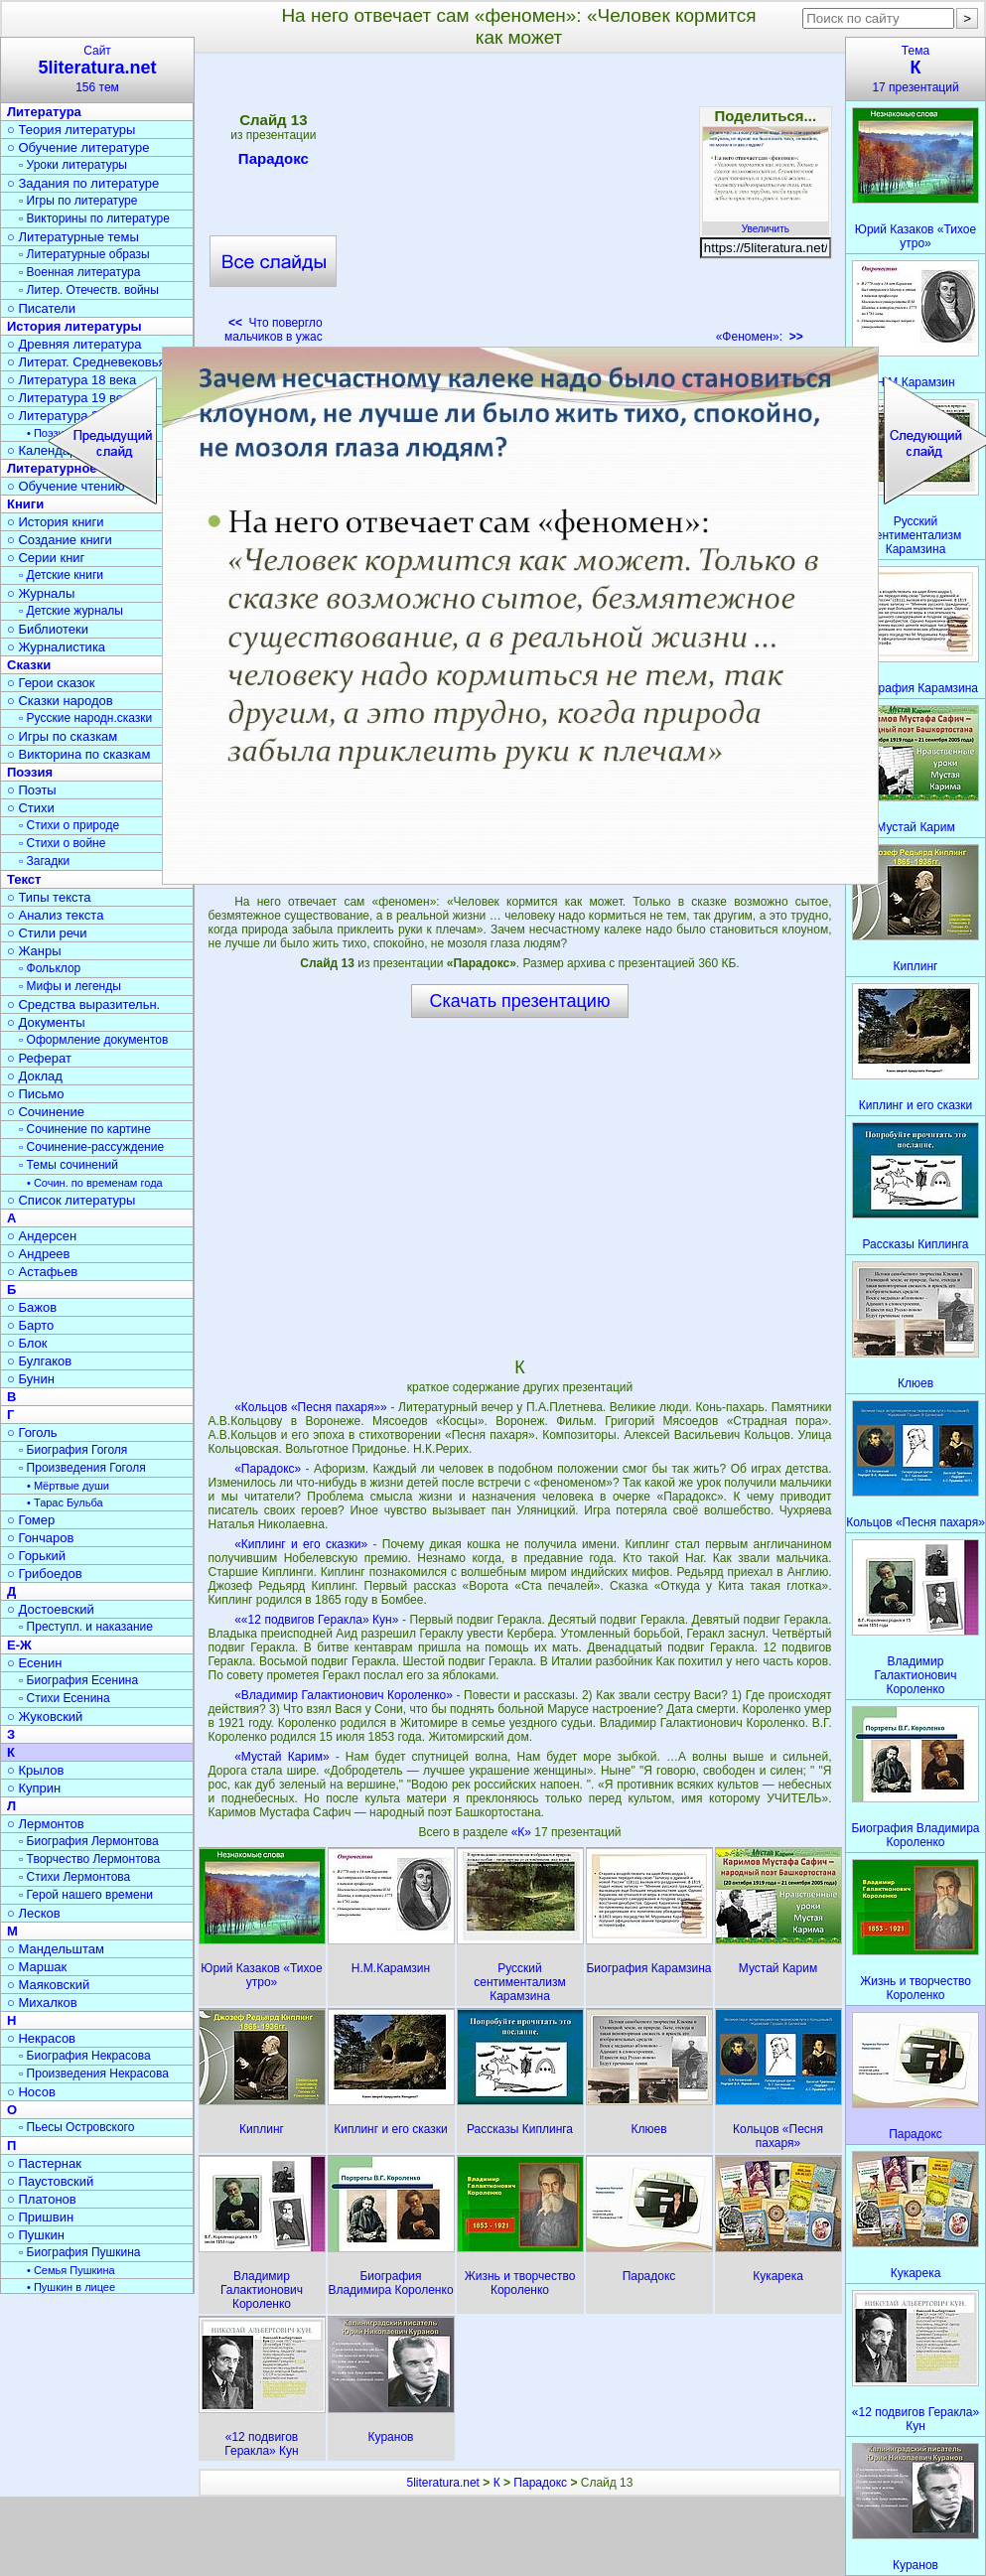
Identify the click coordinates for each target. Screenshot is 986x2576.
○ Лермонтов (45, 1823)
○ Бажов (32, 1307)
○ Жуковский (44, 1716)
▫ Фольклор (49, 968)
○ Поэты (32, 790)
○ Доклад (35, 1076)
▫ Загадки (44, 861)
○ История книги (55, 521)
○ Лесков (34, 1913)
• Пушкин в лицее (71, 2287)
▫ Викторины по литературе (94, 218)
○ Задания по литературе (83, 183)
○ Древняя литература (74, 344)
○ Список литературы (71, 1200)
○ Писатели (41, 308)
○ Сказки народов (60, 700)
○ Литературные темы (73, 236)
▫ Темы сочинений (68, 1165)
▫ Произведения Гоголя (82, 1468)
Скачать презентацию (520, 1001)
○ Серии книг (45, 557)
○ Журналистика (56, 647)
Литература (44, 111)
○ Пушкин (36, 2234)
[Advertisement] (519, 205)
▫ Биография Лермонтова (89, 1841)
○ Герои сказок (51, 682)
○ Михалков (42, 2002)
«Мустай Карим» (281, 1757)
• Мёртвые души (68, 1486)
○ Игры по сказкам (62, 736)
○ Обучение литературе (78, 147)
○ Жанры (34, 950)
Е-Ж (19, 1645)
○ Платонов (41, 2199)
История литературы (74, 326)
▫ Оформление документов (93, 1040)
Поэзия (30, 772)
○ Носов (31, 2091)
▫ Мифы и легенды (70, 986)
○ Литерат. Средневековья (86, 362)
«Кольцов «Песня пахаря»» (310, 1407)
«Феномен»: (759, 337)
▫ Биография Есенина (78, 1680)
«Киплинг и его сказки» (300, 1544)
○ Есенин (34, 1662)
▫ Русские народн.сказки (85, 718)
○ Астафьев (42, 1271)
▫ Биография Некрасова (85, 2056)
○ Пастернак (44, 2163)
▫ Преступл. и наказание (86, 1627)
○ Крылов (35, 1770)
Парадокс (273, 162)
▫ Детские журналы (71, 611)
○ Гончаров (40, 1537)
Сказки (29, 664)
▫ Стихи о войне (62, 843)
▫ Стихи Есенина (64, 1698)
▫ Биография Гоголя (73, 1450)
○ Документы (45, 1022)
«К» (523, 1832)
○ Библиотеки (47, 629)
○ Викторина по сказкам (78, 754)
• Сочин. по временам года (95, 1183)
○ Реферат (39, 1058)
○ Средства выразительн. (83, 1004)
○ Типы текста (49, 897)
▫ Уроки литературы (73, 165)
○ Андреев (38, 1253)
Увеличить (765, 223)
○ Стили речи (47, 933)
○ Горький (36, 1555)
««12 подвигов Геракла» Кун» (316, 1620)
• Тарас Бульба (65, 1502)
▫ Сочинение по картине (85, 1129)
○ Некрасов (41, 2038)
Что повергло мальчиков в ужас (273, 330)
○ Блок (27, 1343)
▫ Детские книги (61, 575)
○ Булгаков (39, 1361)
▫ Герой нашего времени (86, 1895)
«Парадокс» (267, 1469)
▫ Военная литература (79, 272)
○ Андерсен (41, 1235)
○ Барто (30, 1325)
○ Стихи (31, 807)
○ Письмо (36, 1093)
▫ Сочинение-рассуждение (91, 1147)
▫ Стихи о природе (69, 825)
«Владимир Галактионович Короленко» (343, 1695)
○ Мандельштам (55, 1948)
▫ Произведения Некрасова (94, 2073)
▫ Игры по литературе (78, 201)
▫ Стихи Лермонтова (74, 1877)
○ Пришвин (40, 2217)
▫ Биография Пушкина (79, 2252)
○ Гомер (31, 1519)
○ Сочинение (45, 1111)
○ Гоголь (32, 1432)
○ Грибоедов (44, 1573)
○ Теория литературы (71, 129)
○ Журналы (40, 593)
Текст (24, 879)
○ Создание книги (59, 539)
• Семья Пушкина (71, 2270)
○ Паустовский (50, 2181)
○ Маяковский (48, 1984)
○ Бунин (31, 1378)
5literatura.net (443, 2483)
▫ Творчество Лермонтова (89, 1859)
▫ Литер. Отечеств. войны (89, 290)
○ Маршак (37, 1966)
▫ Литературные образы (84, 254)
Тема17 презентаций (915, 69)
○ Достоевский (50, 1609)
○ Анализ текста (55, 915)
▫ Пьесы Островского (76, 2127)
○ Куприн (34, 1788)
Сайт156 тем (97, 69)
